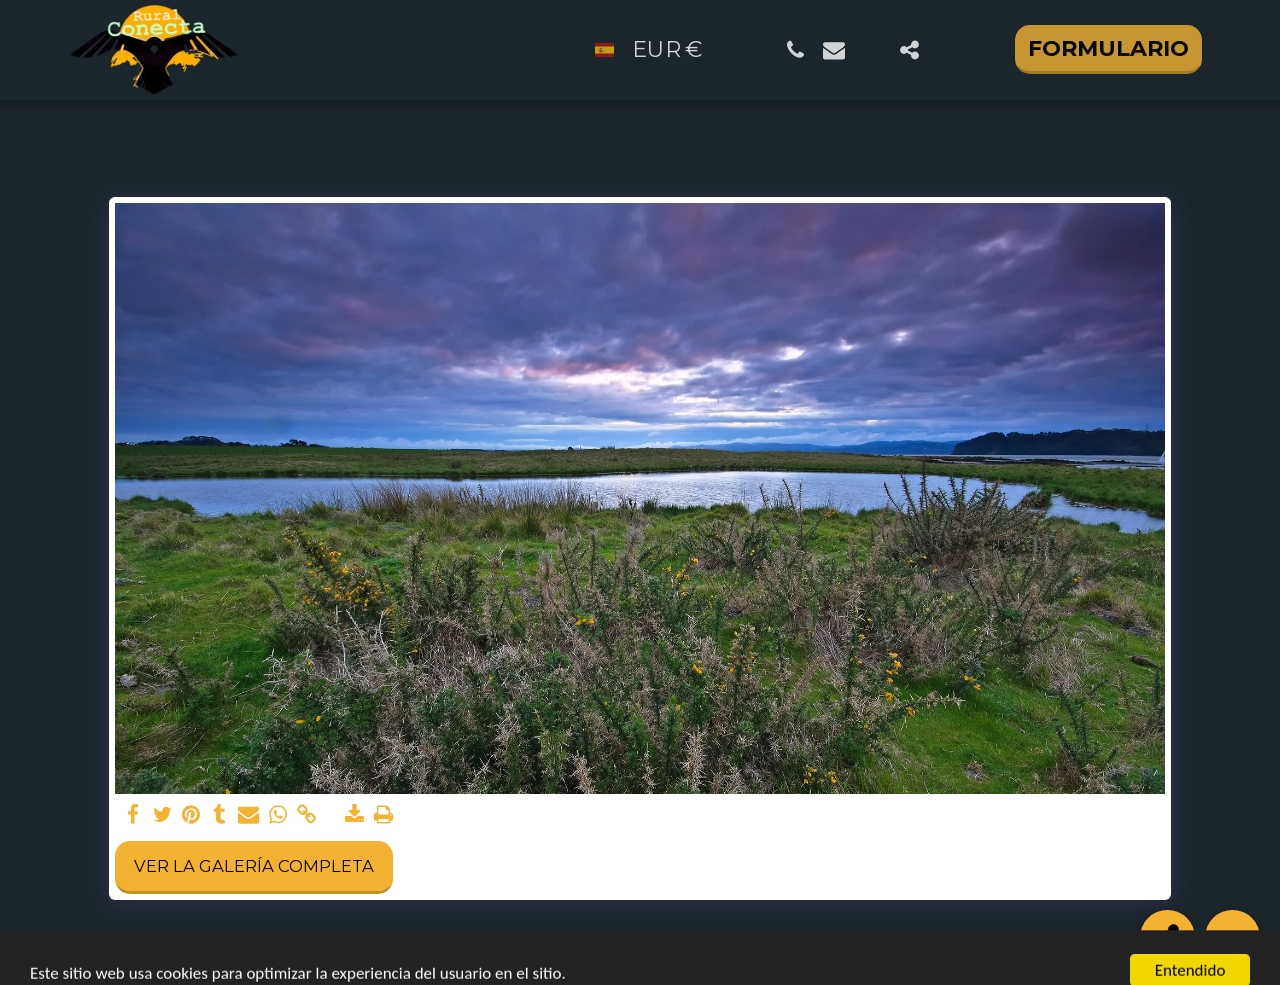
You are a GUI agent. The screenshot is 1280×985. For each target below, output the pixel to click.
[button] (796, 50)
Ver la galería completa (254, 866)
